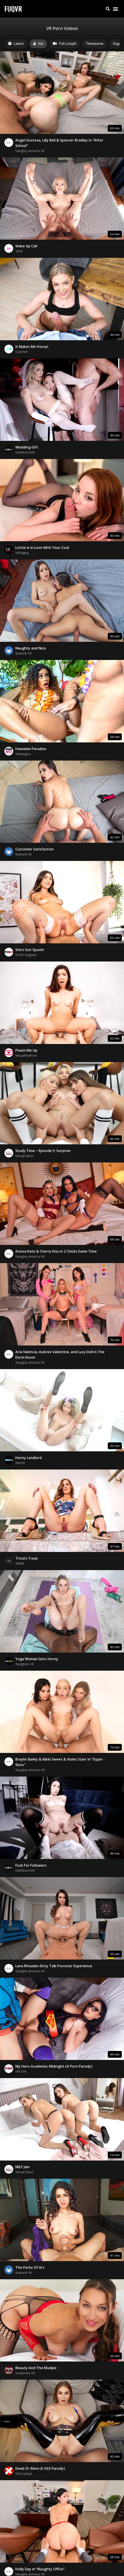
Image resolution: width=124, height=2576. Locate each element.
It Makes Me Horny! (31, 346)
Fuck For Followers (31, 1865)
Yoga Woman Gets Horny (36, 1658)
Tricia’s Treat (26, 1558)
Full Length (64, 44)
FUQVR (13, 9)
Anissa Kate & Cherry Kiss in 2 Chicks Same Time (56, 1251)
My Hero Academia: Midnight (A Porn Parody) (53, 2066)
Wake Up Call (26, 246)
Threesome (94, 44)
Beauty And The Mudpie (36, 2367)
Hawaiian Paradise (30, 748)
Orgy (116, 44)
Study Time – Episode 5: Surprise (43, 1150)
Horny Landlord (28, 1457)
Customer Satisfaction (34, 849)
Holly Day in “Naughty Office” (40, 2569)
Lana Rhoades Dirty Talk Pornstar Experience (53, 1965)
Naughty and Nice (30, 648)
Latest (16, 44)
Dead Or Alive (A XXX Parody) (40, 2468)
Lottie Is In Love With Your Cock (42, 547)
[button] (107, 8)
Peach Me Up (26, 1050)
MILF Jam (22, 2166)
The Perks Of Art (30, 2267)
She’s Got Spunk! (29, 949)
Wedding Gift (26, 447)
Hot (38, 44)
